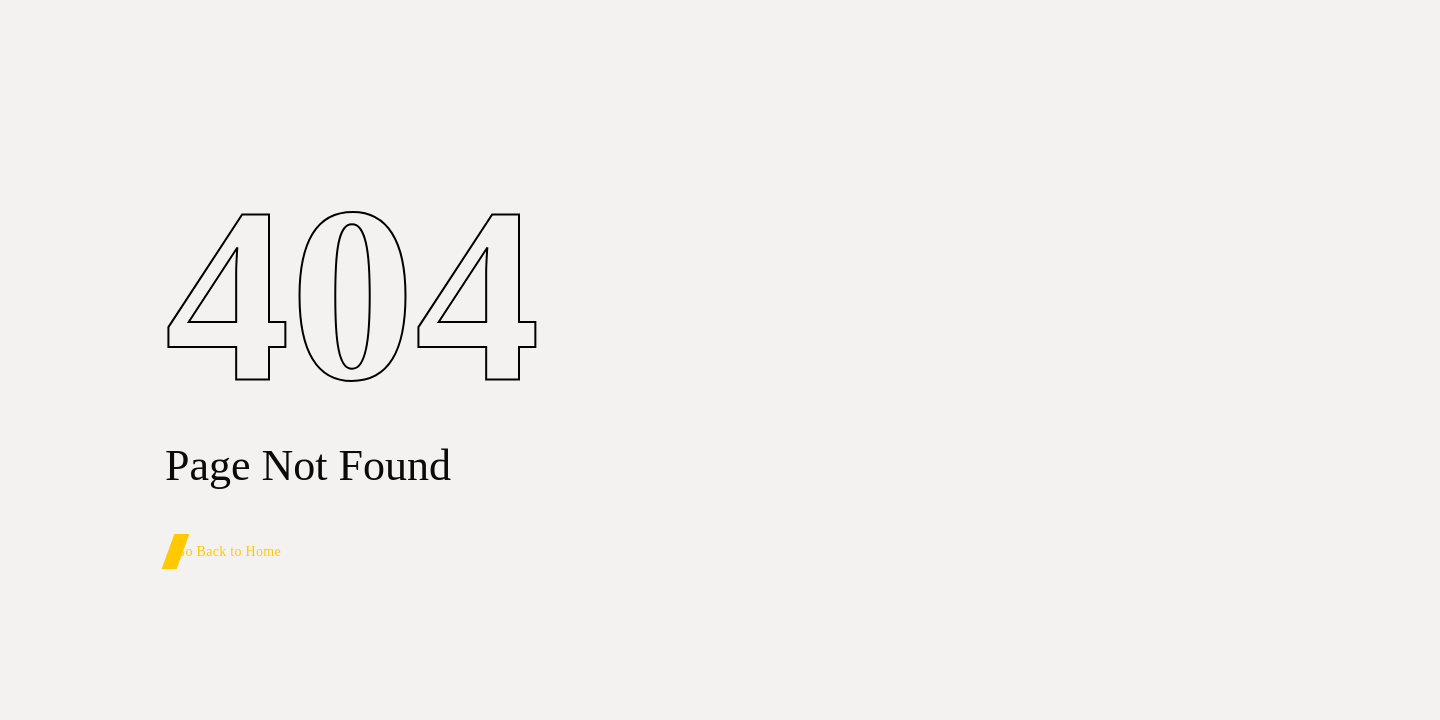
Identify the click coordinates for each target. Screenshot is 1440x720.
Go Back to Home (228, 551)
